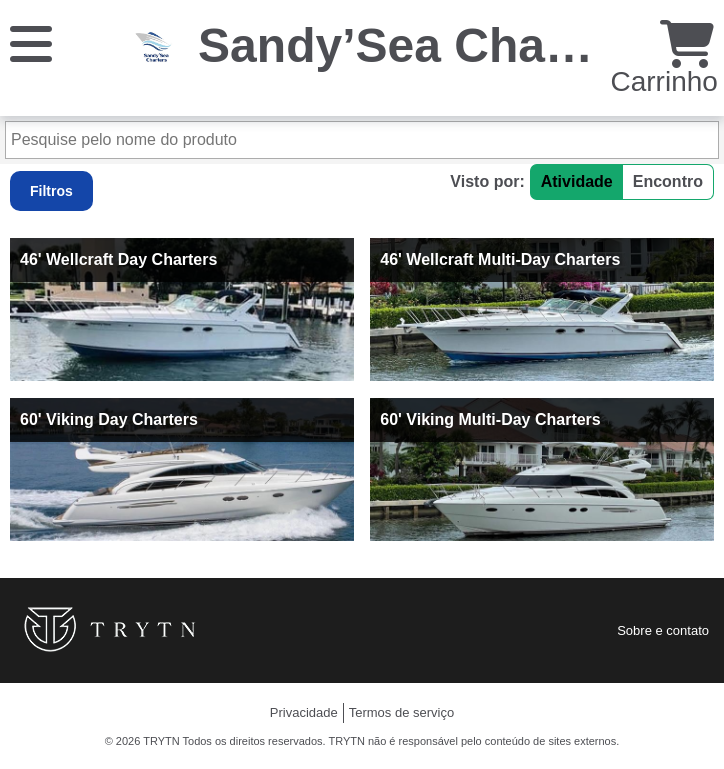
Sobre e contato (663, 630)
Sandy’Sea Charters (425, 45)
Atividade (577, 181)
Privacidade (304, 712)
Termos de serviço (401, 712)
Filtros (51, 191)
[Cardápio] (31, 42)
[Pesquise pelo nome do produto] (362, 140)
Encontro (668, 181)
